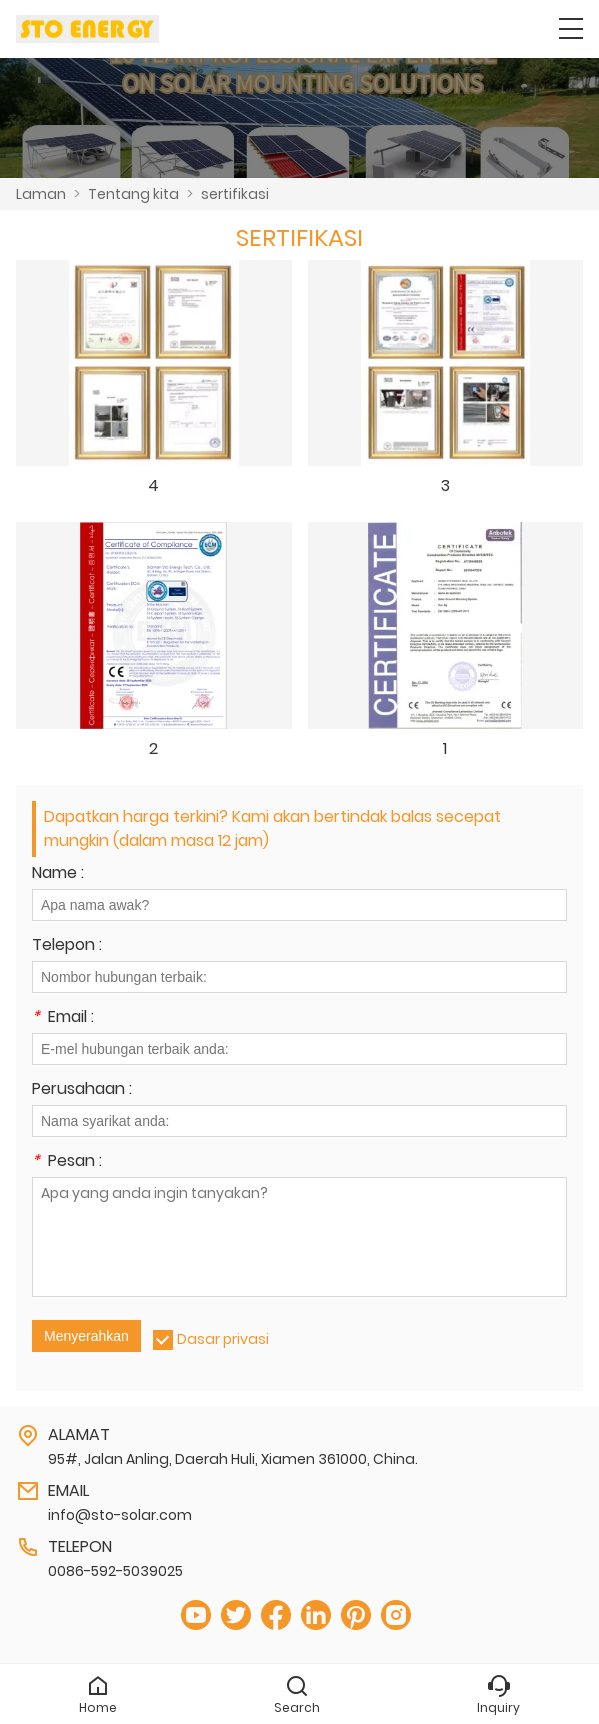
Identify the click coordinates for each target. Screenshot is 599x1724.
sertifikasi (235, 194)
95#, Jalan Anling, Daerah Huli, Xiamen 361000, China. (233, 1459)
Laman (41, 194)
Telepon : (67, 946)
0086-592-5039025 (115, 1571)
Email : (63, 1018)
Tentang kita (133, 194)
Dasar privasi (223, 1339)
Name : (58, 874)
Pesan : (67, 1162)
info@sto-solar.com (120, 1515)
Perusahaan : (82, 1090)
